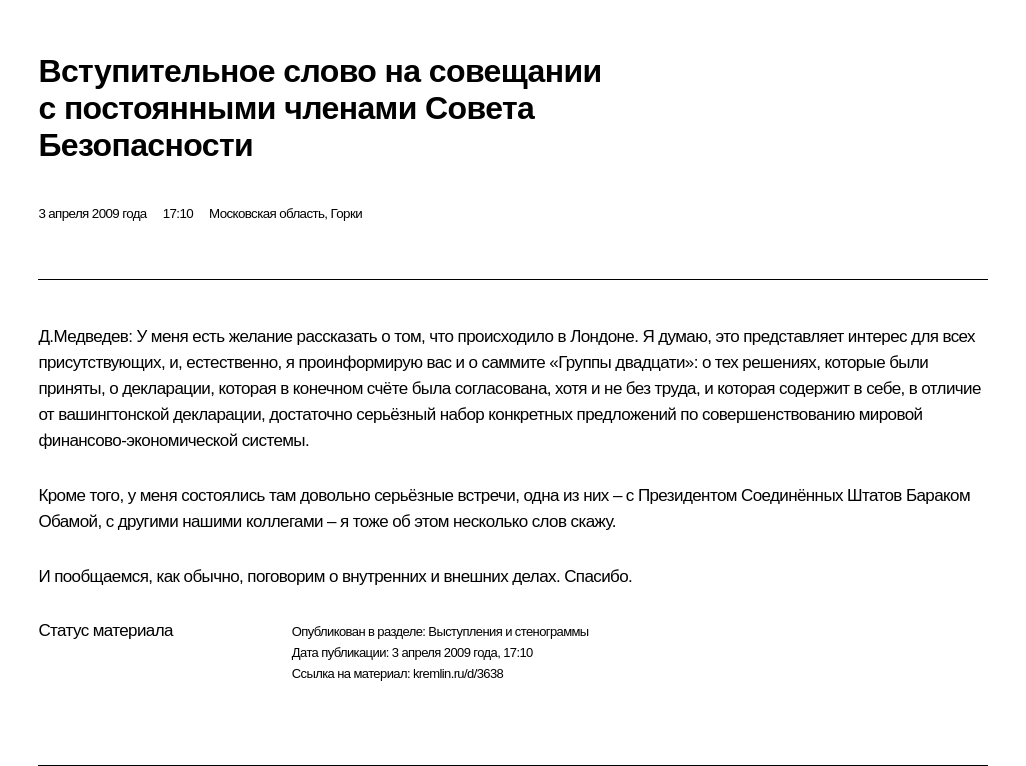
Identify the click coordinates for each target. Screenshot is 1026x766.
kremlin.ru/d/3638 (458, 673)
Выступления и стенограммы (508, 631)
